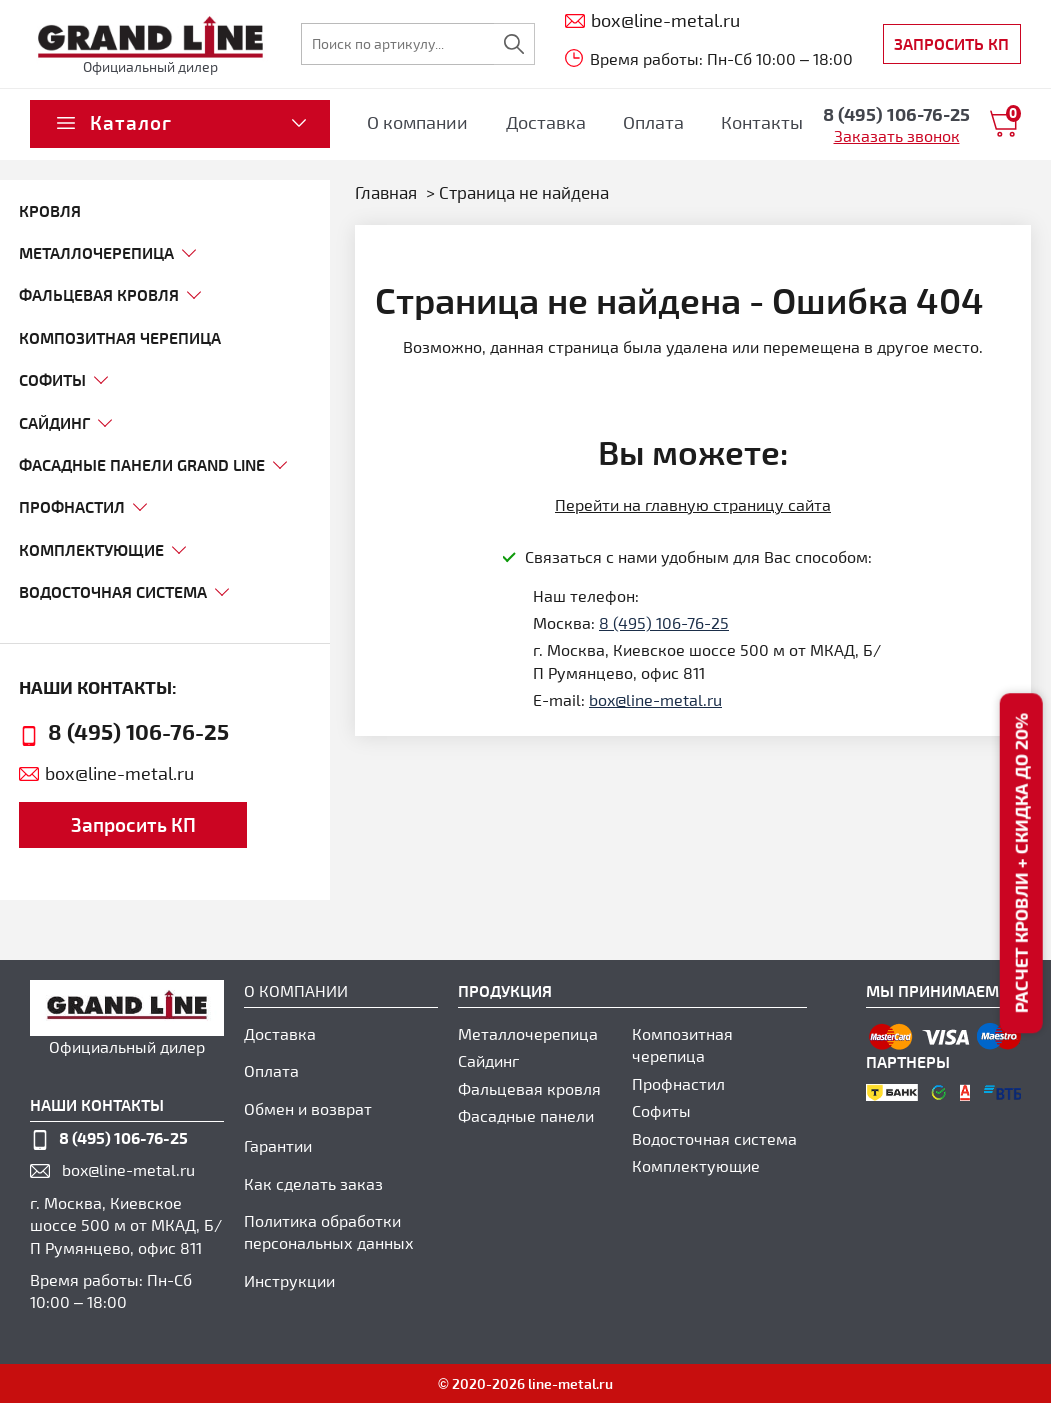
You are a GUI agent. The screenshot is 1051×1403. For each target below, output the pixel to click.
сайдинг (54, 422)
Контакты (762, 122)
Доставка (546, 122)
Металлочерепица (528, 1033)
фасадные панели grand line (142, 464)
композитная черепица (120, 337)
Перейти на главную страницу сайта (693, 504)
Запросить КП (951, 43)
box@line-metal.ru (119, 773)
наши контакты (97, 1104)
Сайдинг (488, 1060)
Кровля (50, 210)
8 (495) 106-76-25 (138, 731)
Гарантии (278, 1145)
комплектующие (91, 549)
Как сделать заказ (313, 1183)
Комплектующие (696, 1165)
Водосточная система (113, 591)
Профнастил (678, 1083)
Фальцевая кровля (529, 1088)
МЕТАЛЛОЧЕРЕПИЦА (96, 252)
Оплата (653, 122)
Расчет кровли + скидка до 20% (1020, 863)
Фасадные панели (526, 1115)
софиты (52, 379)
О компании (417, 122)
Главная (386, 192)
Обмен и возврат (308, 1108)
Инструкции (289, 1280)
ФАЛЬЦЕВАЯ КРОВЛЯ (99, 294)
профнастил (72, 506)
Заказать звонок (897, 135)
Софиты (661, 1110)
